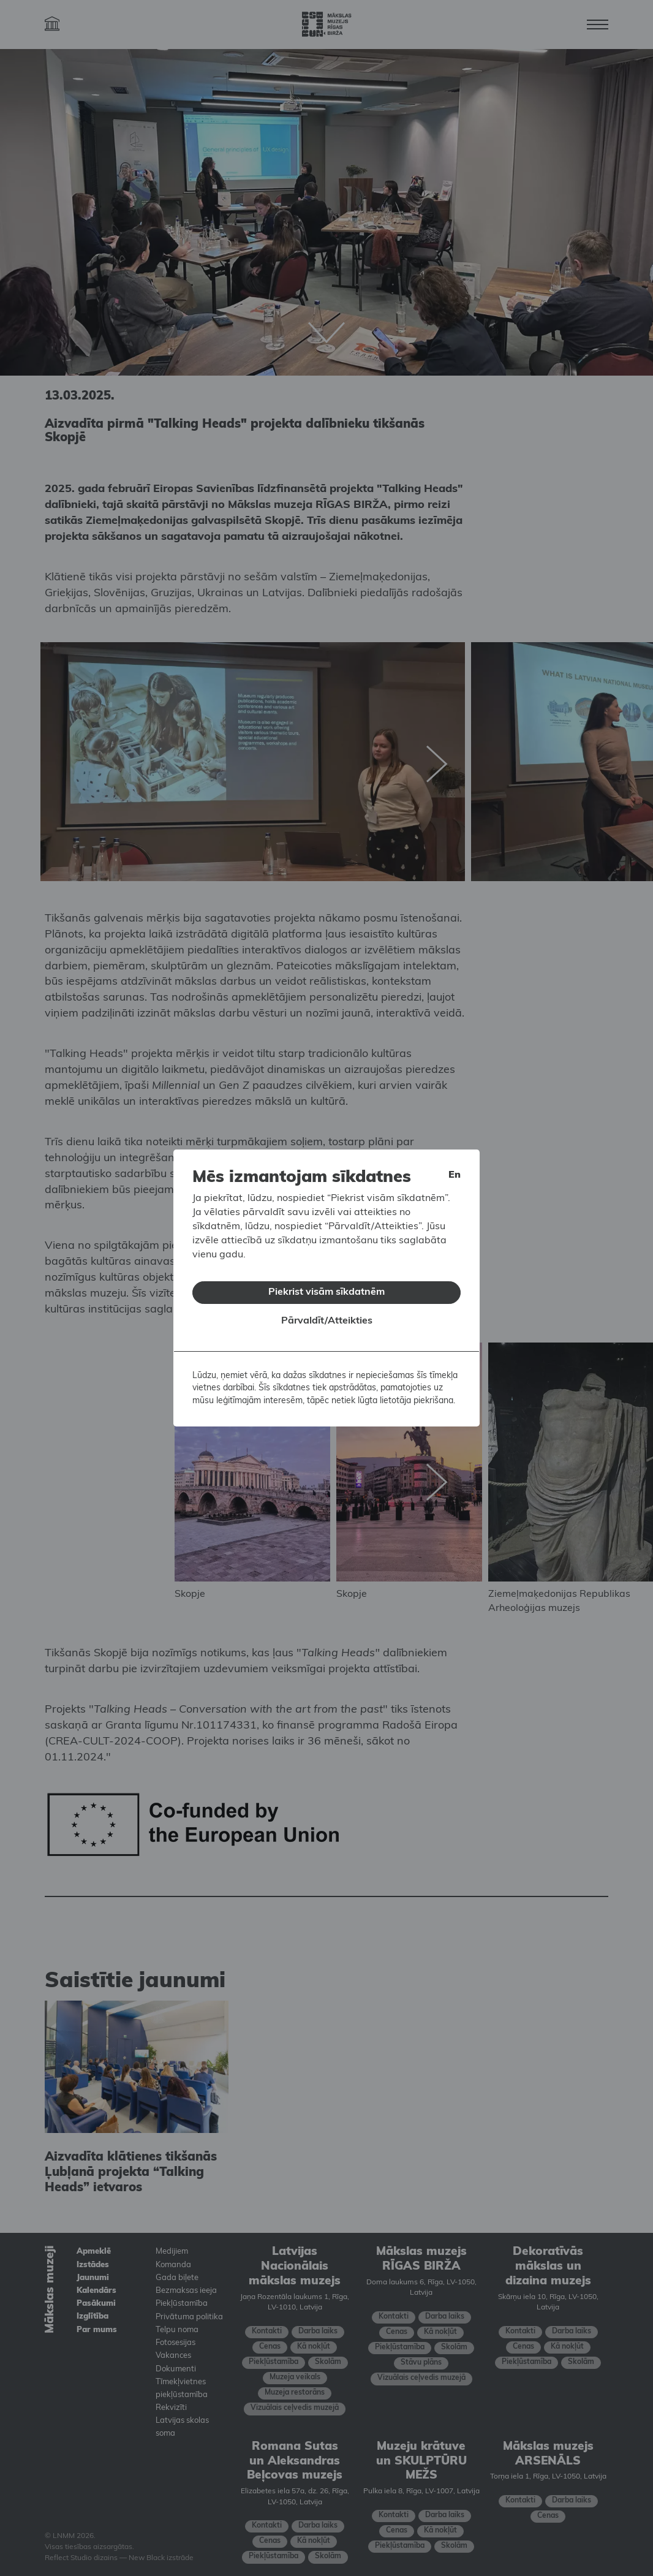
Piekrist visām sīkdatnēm (326, 1292)
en (454, 1175)
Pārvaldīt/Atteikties (326, 1321)
